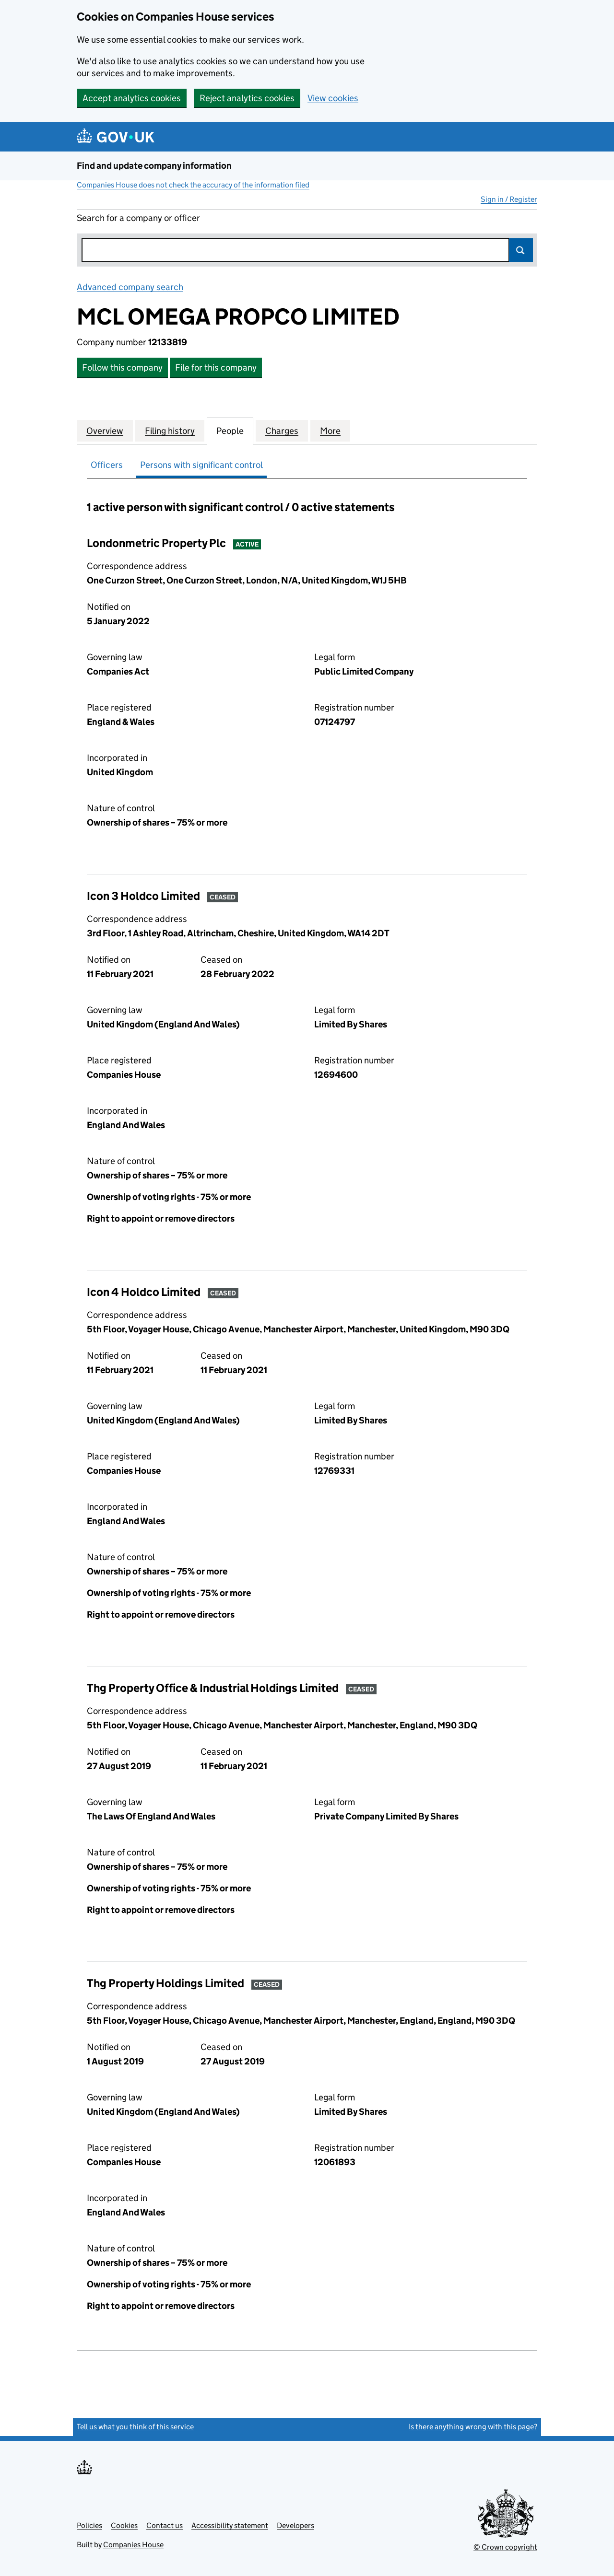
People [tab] (230, 430)
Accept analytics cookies (132, 98)
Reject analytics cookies (247, 98)
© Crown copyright (505, 2547)
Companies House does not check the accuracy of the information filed (193, 184)
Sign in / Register (509, 199)
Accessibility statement (229, 2525)
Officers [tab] (107, 464)
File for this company (216, 367)
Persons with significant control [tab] (201, 464)
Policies (89, 2525)
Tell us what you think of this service (135, 2426)
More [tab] (330, 430)
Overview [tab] (104, 430)
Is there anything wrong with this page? (473, 2426)
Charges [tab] (281, 430)
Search (521, 250)
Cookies (124, 2525)
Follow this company (122, 367)
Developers (295, 2525)
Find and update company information (154, 165)
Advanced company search (130, 286)
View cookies (332, 98)
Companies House (133, 2544)
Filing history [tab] (170, 430)
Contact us (164, 2525)
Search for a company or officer (138, 217)
